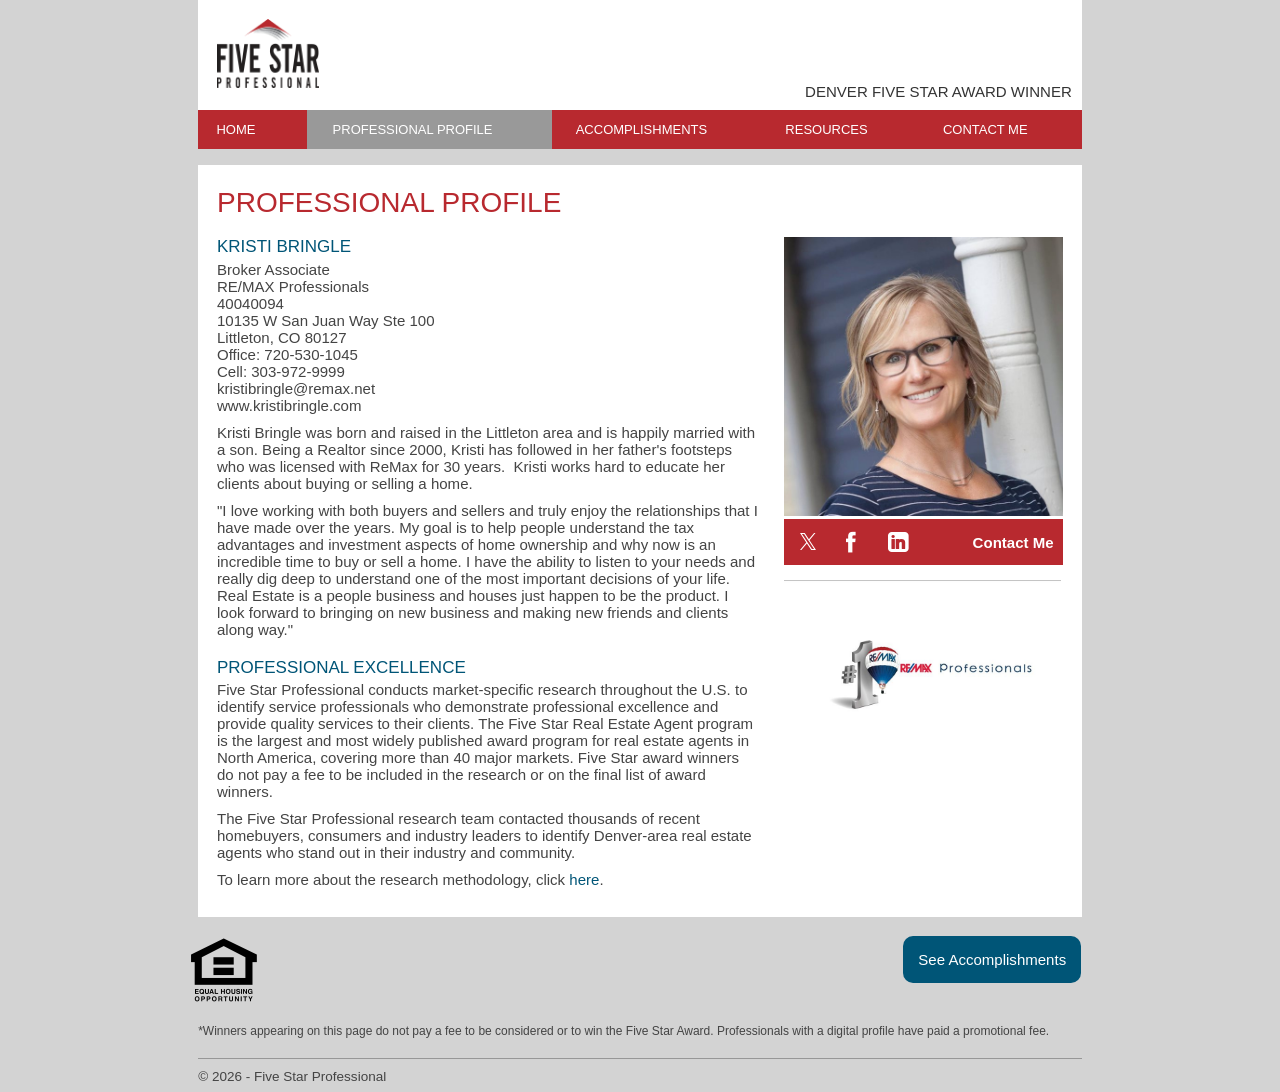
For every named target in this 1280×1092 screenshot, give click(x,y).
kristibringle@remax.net (296, 388)
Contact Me (1013, 542)
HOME (235, 129)
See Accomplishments (992, 959)
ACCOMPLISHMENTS (641, 129)
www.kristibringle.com (289, 405)
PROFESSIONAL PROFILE (413, 129)
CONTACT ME (985, 129)
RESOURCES (826, 129)
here (584, 879)
